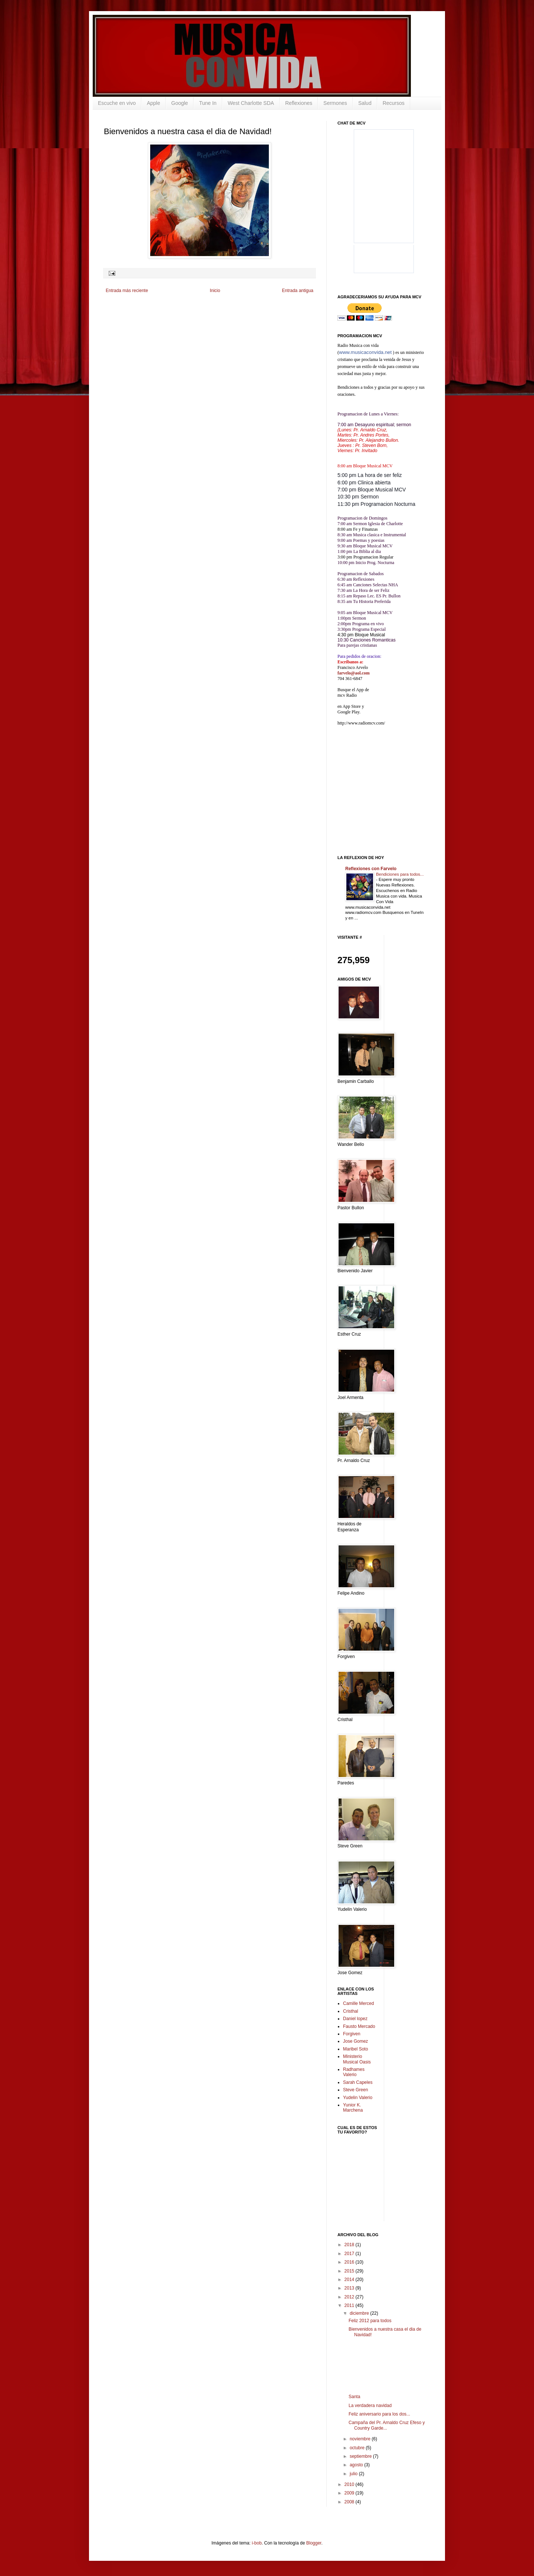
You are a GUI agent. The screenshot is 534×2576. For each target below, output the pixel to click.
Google (179, 103)
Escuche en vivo (117, 103)
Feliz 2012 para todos (370, 2320)
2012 (350, 2297)
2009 (350, 2493)
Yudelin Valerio (357, 2097)
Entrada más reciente (127, 290)
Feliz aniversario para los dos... (379, 2414)
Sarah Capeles (357, 2082)
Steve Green (355, 2089)
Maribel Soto (355, 2049)
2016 (350, 2262)
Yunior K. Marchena (353, 2107)
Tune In (208, 103)
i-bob (257, 2543)
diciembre (360, 2313)
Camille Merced (358, 2003)
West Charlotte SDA (251, 103)
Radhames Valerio (354, 2072)
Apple (153, 103)
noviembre (361, 2438)
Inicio (215, 290)
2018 (350, 2244)
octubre (358, 2447)
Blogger (314, 2543)
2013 (350, 2288)
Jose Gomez (355, 2041)
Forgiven (351, 2033)
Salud (365, 103)
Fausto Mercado (359, 2026)
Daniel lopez (355, 2018)
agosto (357, 2464)
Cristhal (350, 2011)
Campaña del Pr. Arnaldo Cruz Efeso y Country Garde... (387, 2425)
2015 (350, 2271)
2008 (350, 2501)
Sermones (335, 103)
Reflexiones (298, 103)
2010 (350, 2484)
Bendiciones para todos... (400, 874)
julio (354, 2473)
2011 (350, 2305)
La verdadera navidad (370, 2405)
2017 (350, 2253)
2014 (350, 2279)
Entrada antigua (297, 290)
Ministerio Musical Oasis (357, 2059)
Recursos (394, 103)
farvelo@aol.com (353, 673)
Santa (354, 2396)
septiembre (361, 2456)
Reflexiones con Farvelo (370, 868)
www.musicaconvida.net (365, 352)
